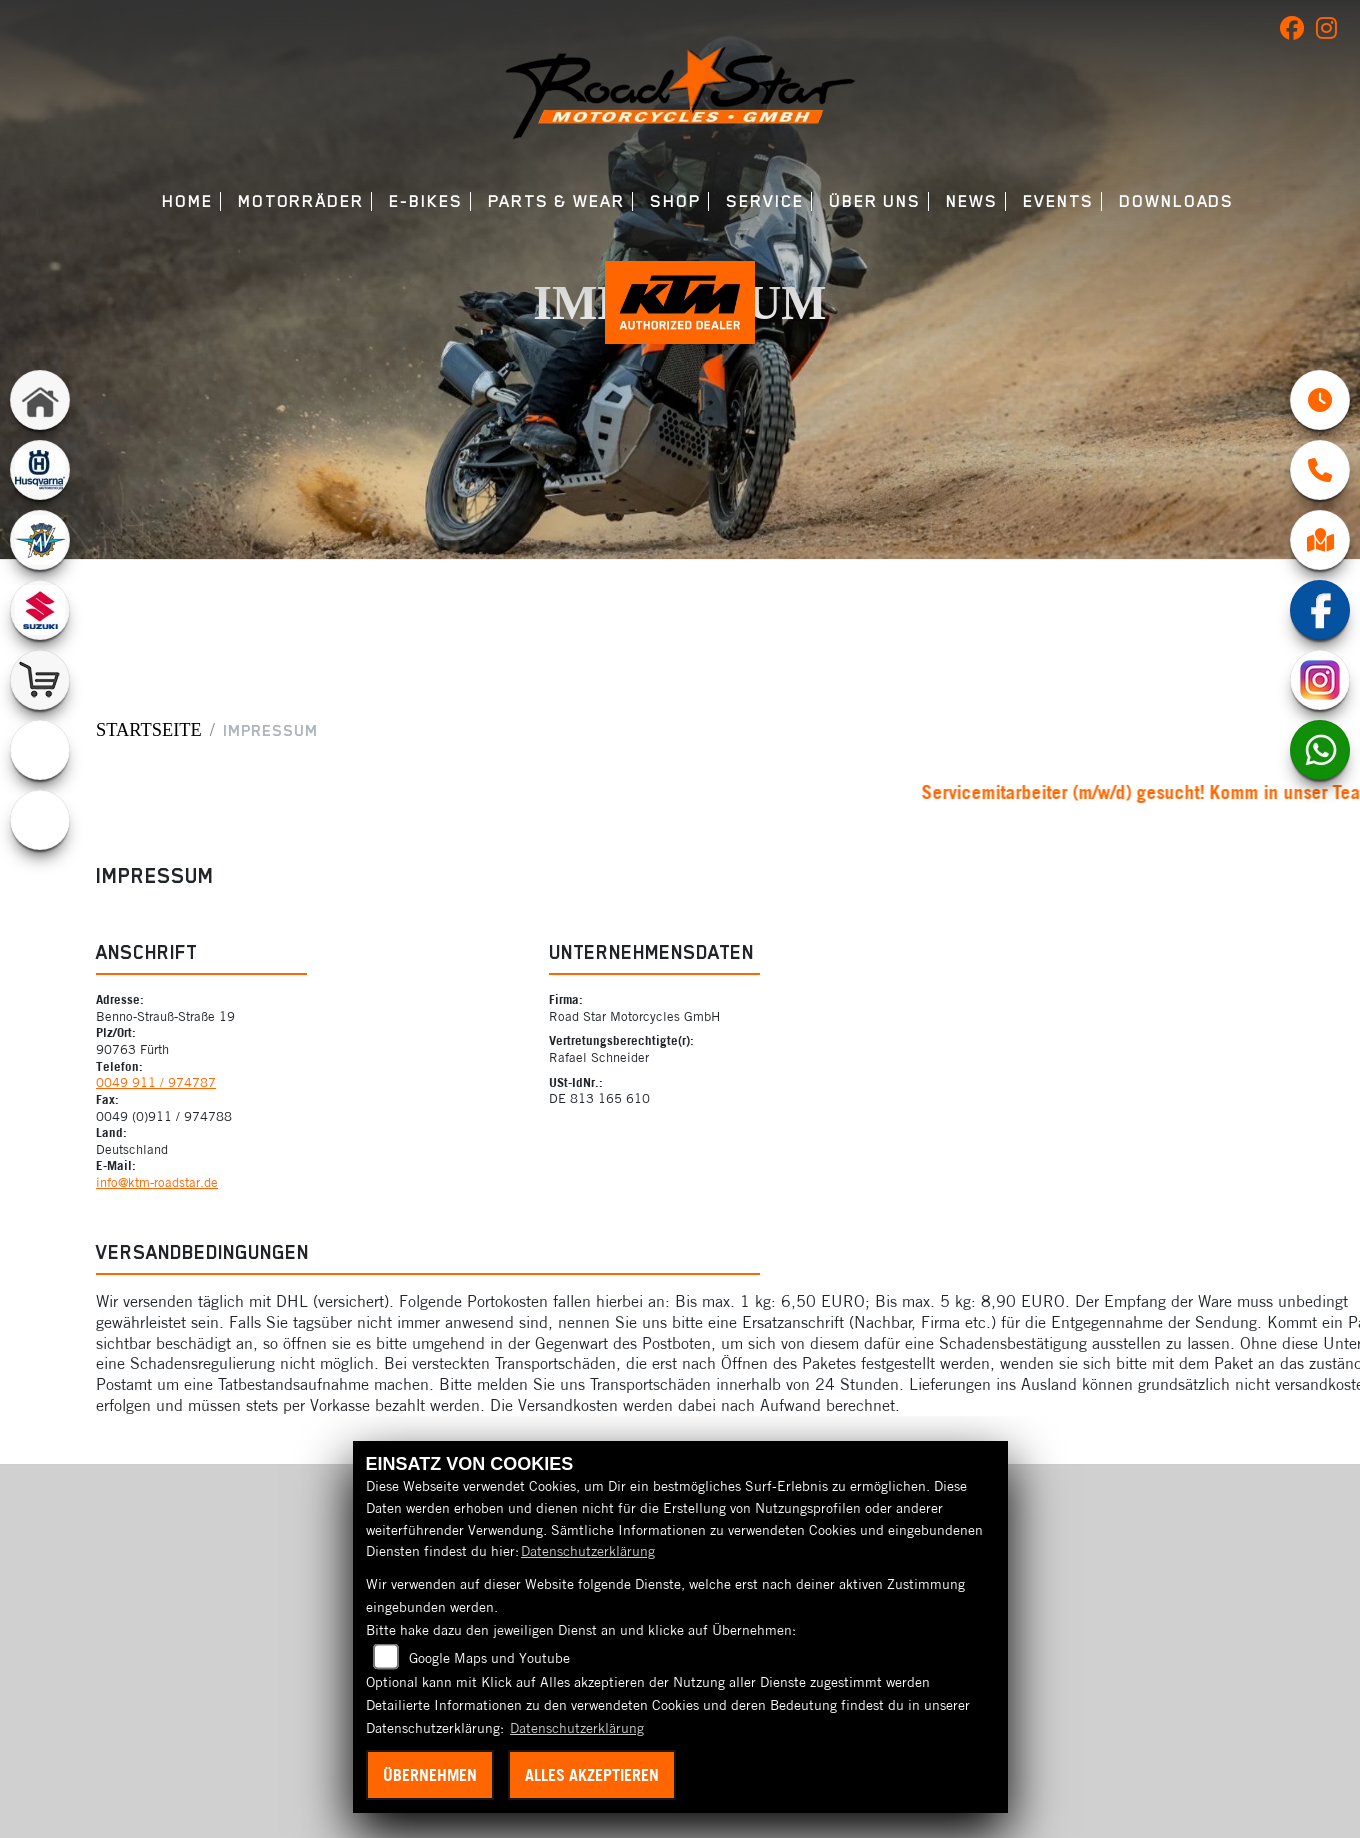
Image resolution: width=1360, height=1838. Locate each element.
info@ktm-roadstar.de (157, 1182)
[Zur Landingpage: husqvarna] (40, 470)
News (972, 201)
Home (187, 201)
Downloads (1176, 201)
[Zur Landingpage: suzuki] (40, 610)
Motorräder (301, 201)
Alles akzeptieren (592, 1775)
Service (764, 201)
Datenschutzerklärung (588, 1551)
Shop (675, 201)
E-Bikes (425, 201)
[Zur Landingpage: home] (40, 400)
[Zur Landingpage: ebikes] (40, 820)
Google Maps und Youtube (489, 1658)
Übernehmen (430, 1775)
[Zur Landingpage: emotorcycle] (40, 750)
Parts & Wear (556, 201)
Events (1058, 201)
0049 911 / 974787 (156, 1082)
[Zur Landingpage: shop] (40, 680)
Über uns (875, 201)
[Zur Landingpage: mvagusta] (40, 540)
